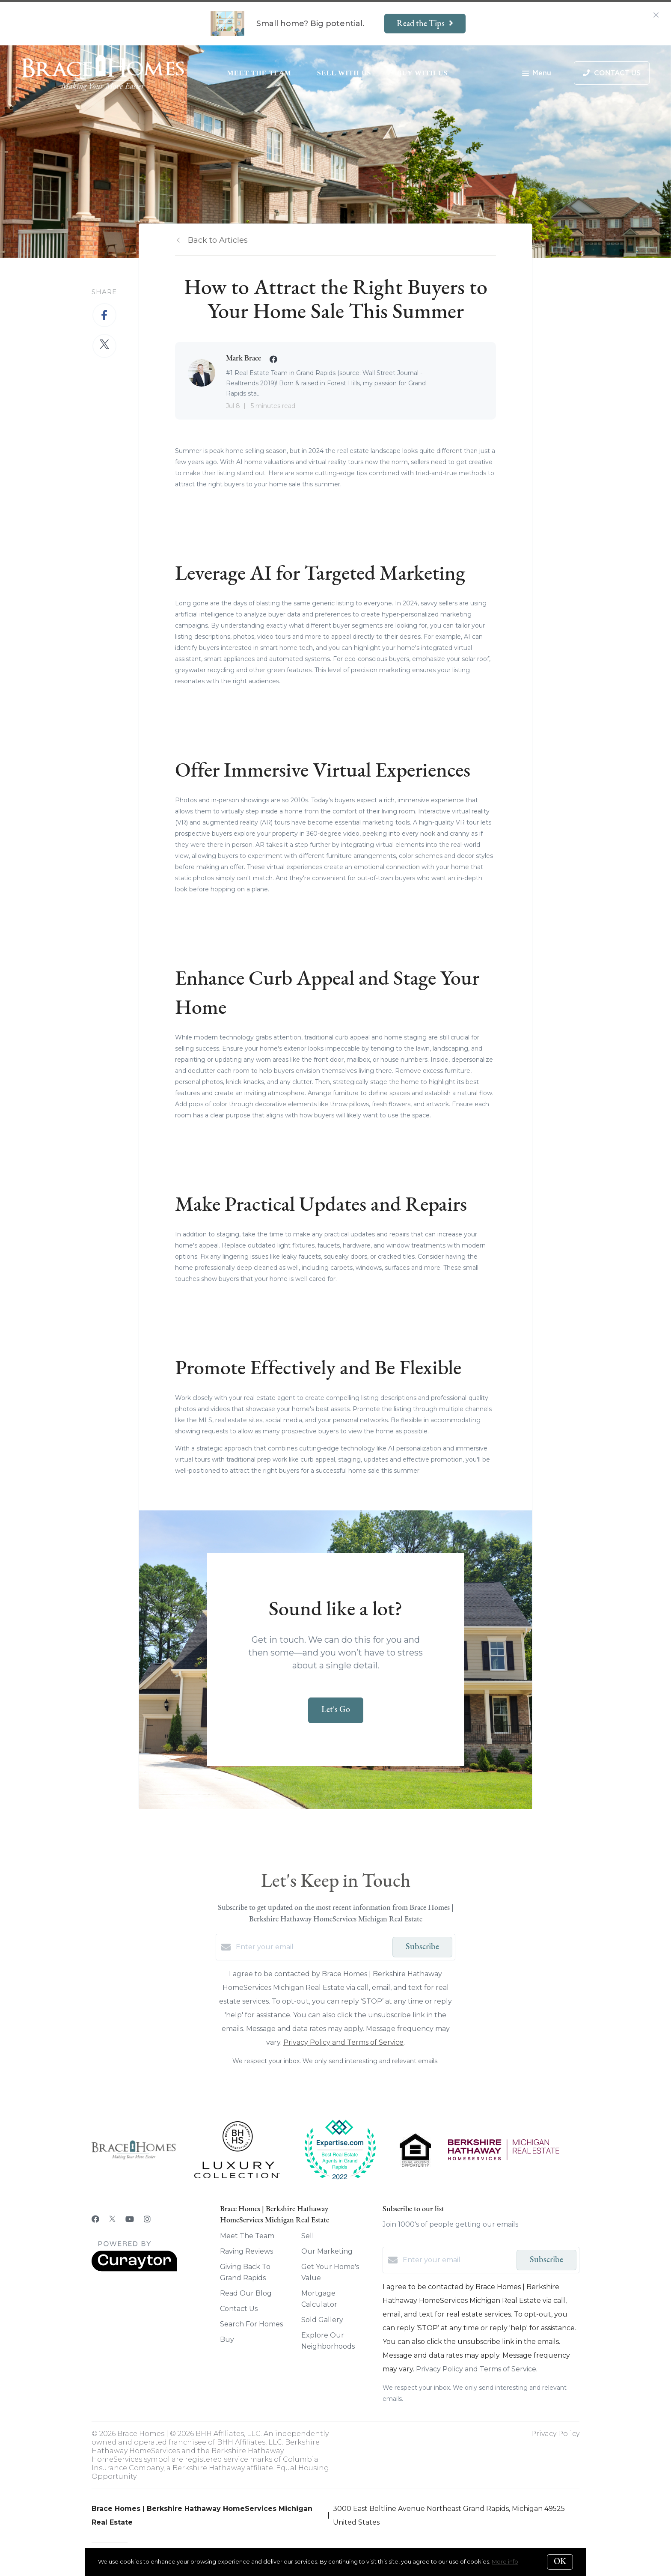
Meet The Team (259, 73)
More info (505, 2561)
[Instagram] (147, 2219)
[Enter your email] (312, 1947)
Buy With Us (422, 73)
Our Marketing (327, 2251)
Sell (307, 2236)
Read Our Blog (246, 2293)
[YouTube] (129, 2219)
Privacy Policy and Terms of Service (343, 2042)
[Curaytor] (134, 2269)
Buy (227, 2339)
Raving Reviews (246, 2251)
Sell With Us (344, 73)
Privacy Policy (555, 2434)
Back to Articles (218, 240)
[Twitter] (112, 2219)
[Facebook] (95, 2219)
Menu (536, 73)
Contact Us (239, 2309)
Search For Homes (251, 2324)
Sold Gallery (322, 2320)
